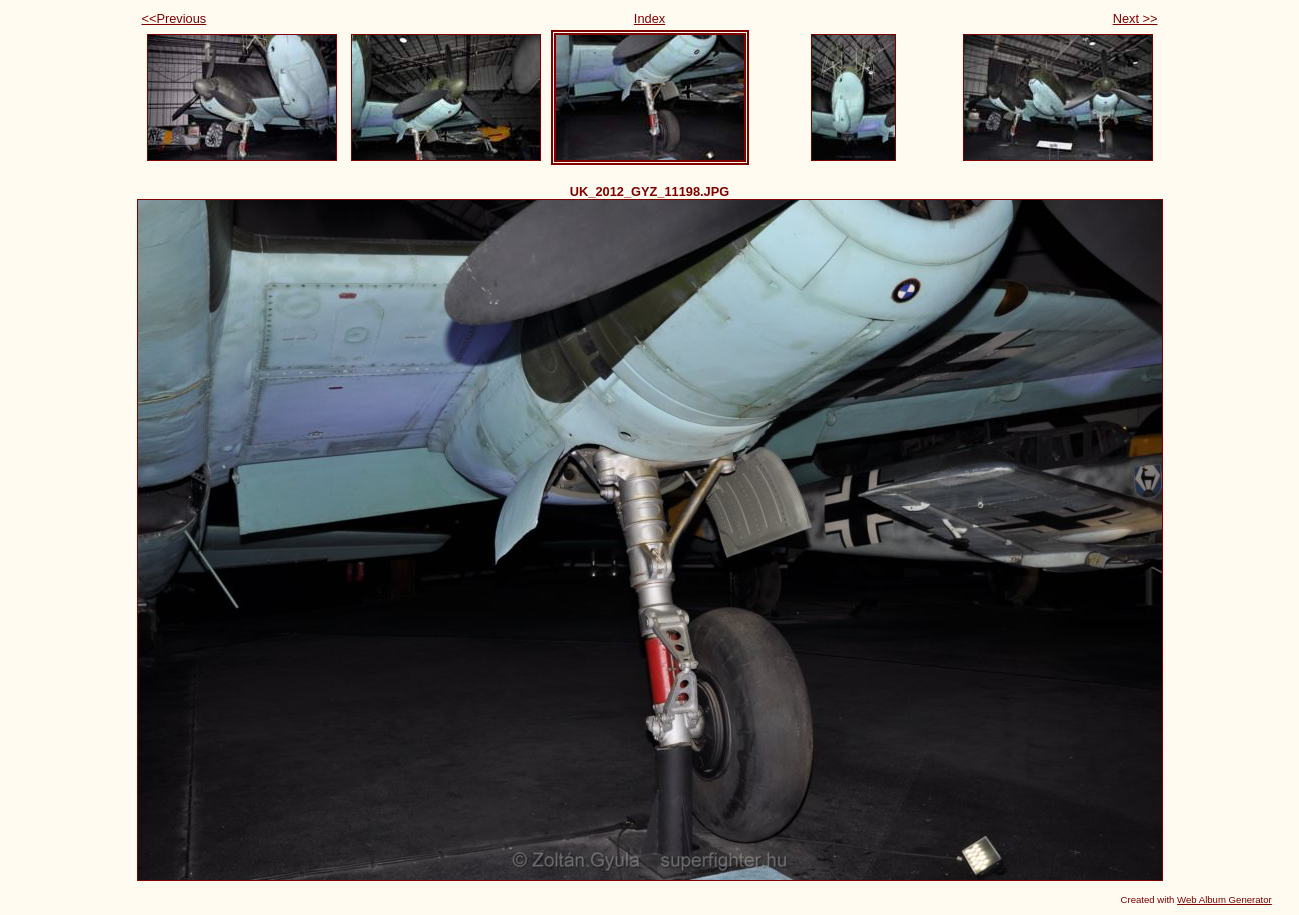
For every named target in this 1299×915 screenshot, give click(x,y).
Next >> (1135, 18)
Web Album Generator (1224, 899)
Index (649, 18)
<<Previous (174, 18)
